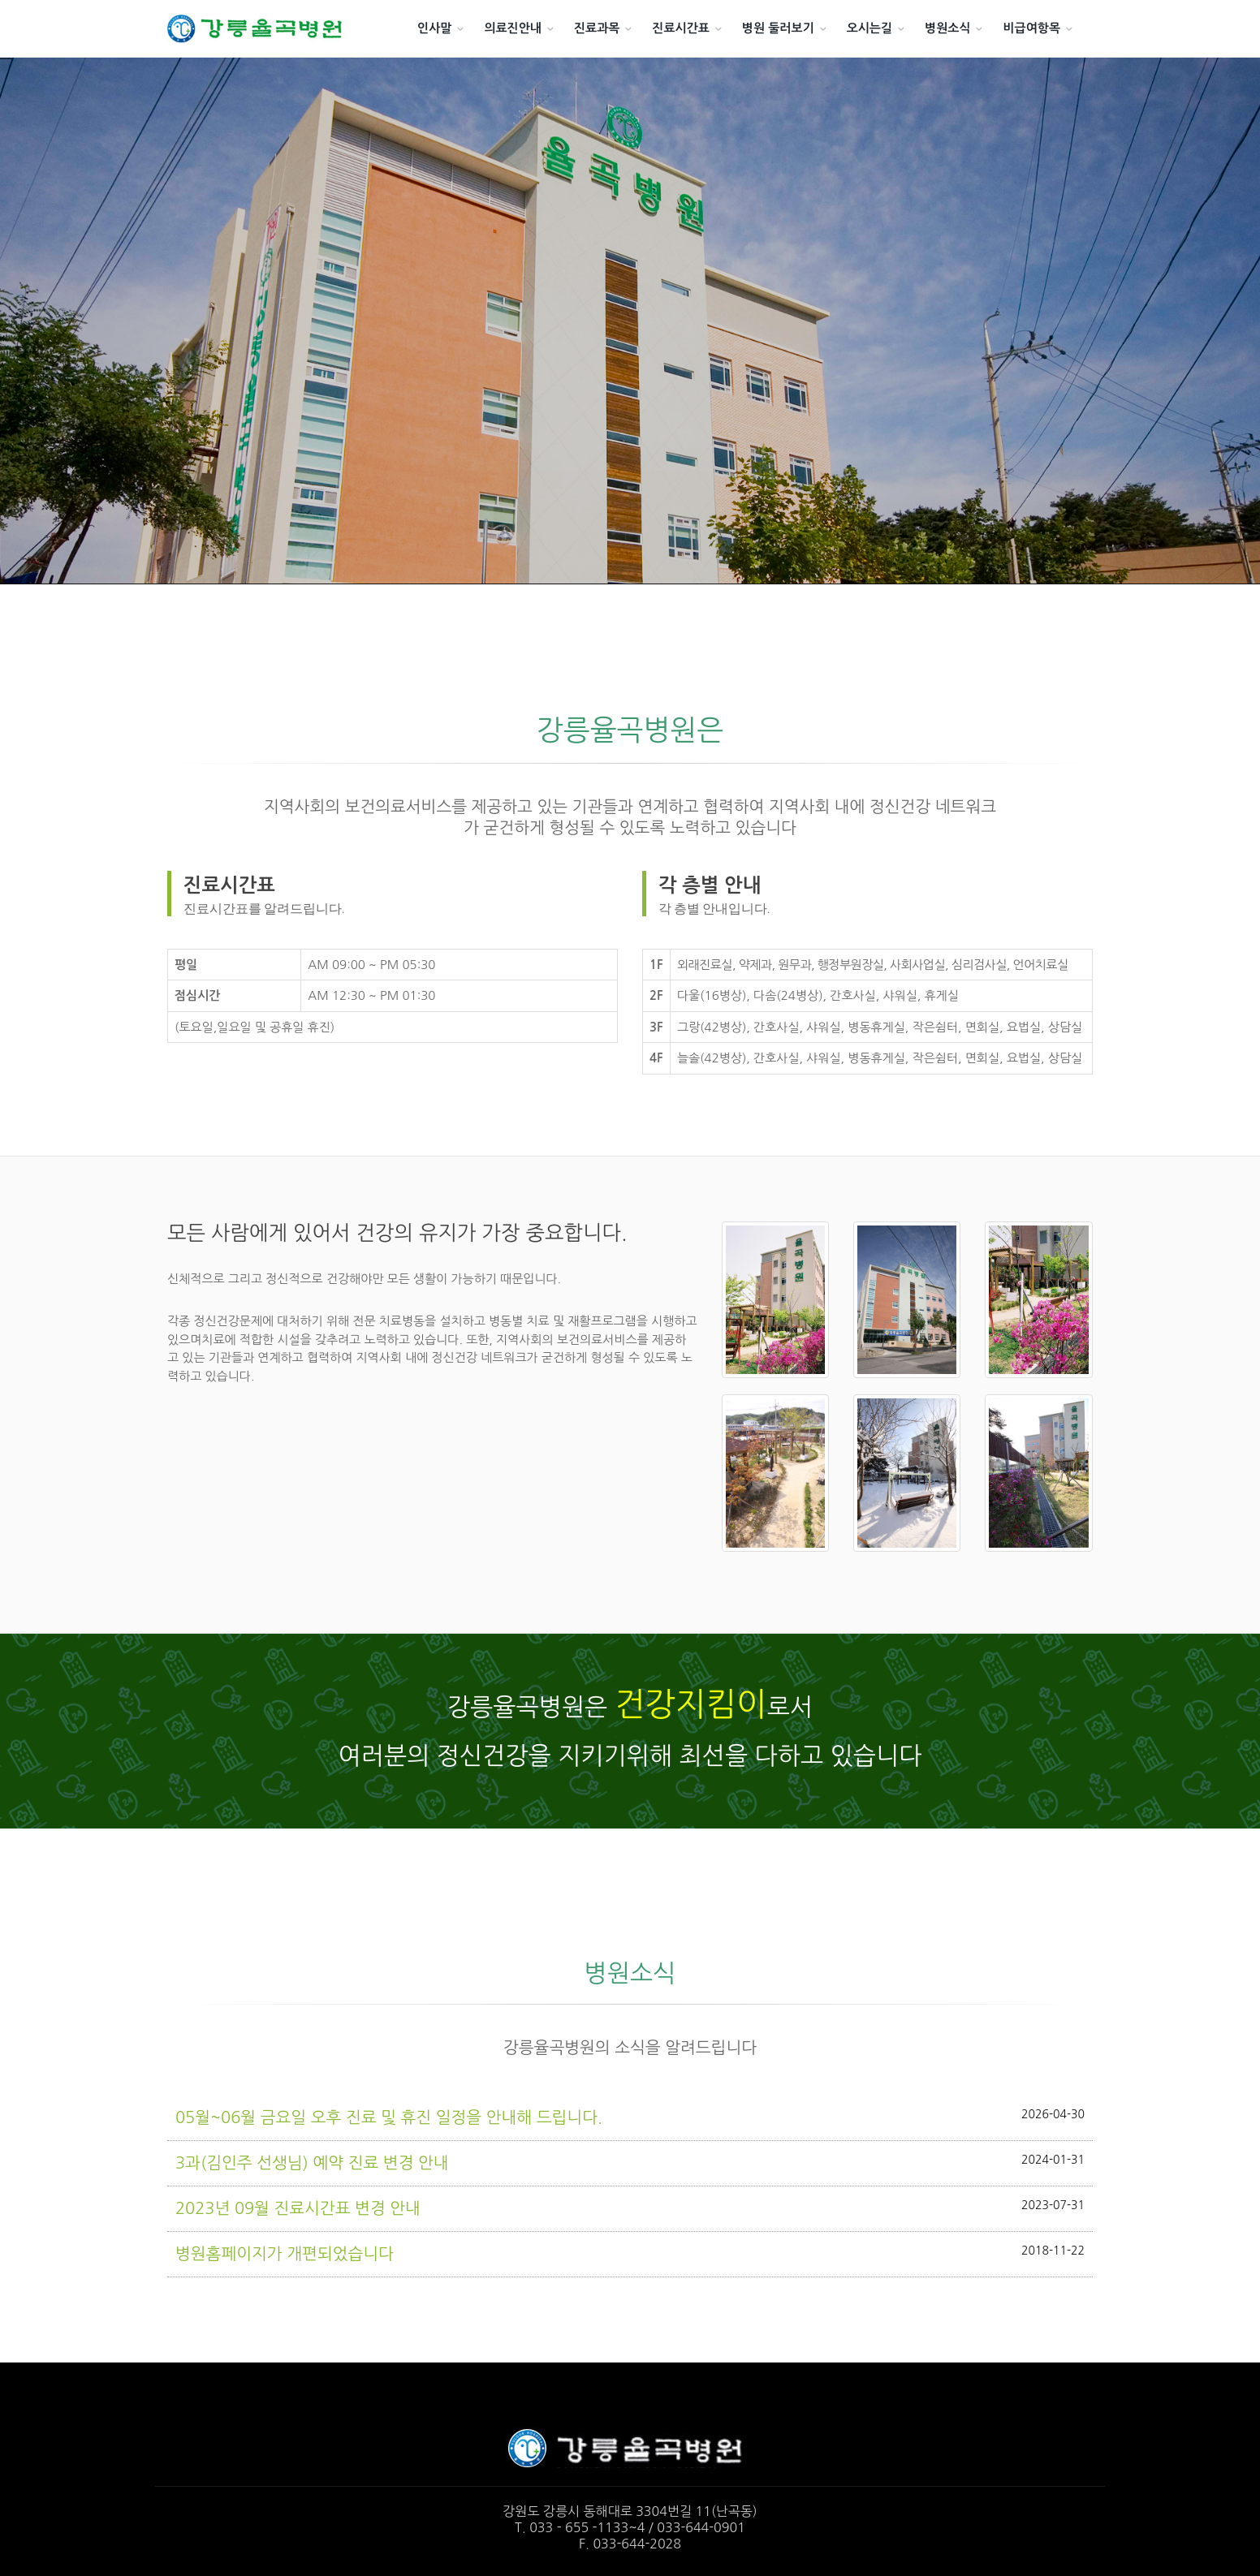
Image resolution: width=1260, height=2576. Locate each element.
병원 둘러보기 (778, 28)
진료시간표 (681, 28)
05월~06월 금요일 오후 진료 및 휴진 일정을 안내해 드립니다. (630, 2116)
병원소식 (947, 28)
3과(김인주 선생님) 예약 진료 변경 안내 (630, 2161)
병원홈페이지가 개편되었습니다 (630, 2252)
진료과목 (596, 28)
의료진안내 (513, 28)
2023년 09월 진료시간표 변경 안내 (630, 2207)
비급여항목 (1031, 28)
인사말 (434, 28)
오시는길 (869, 28)
